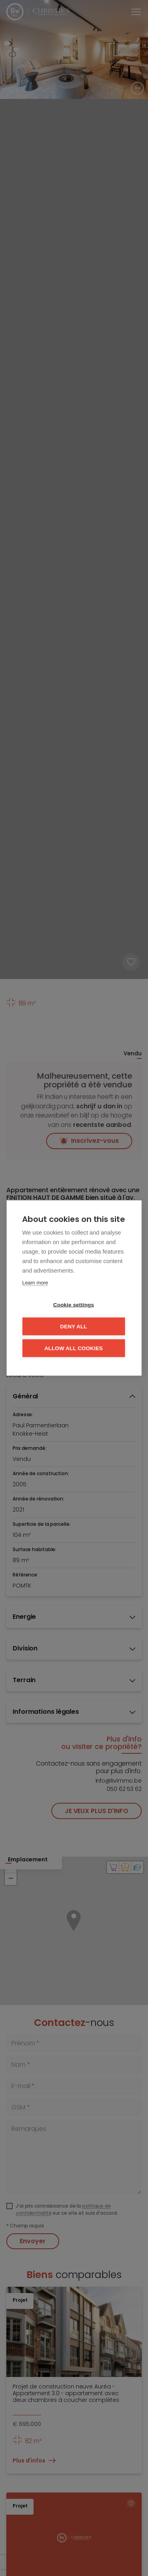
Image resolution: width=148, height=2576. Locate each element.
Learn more (35, 1283)
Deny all (73, 1327)
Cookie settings (73, 1305)
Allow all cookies (73, 1348)
